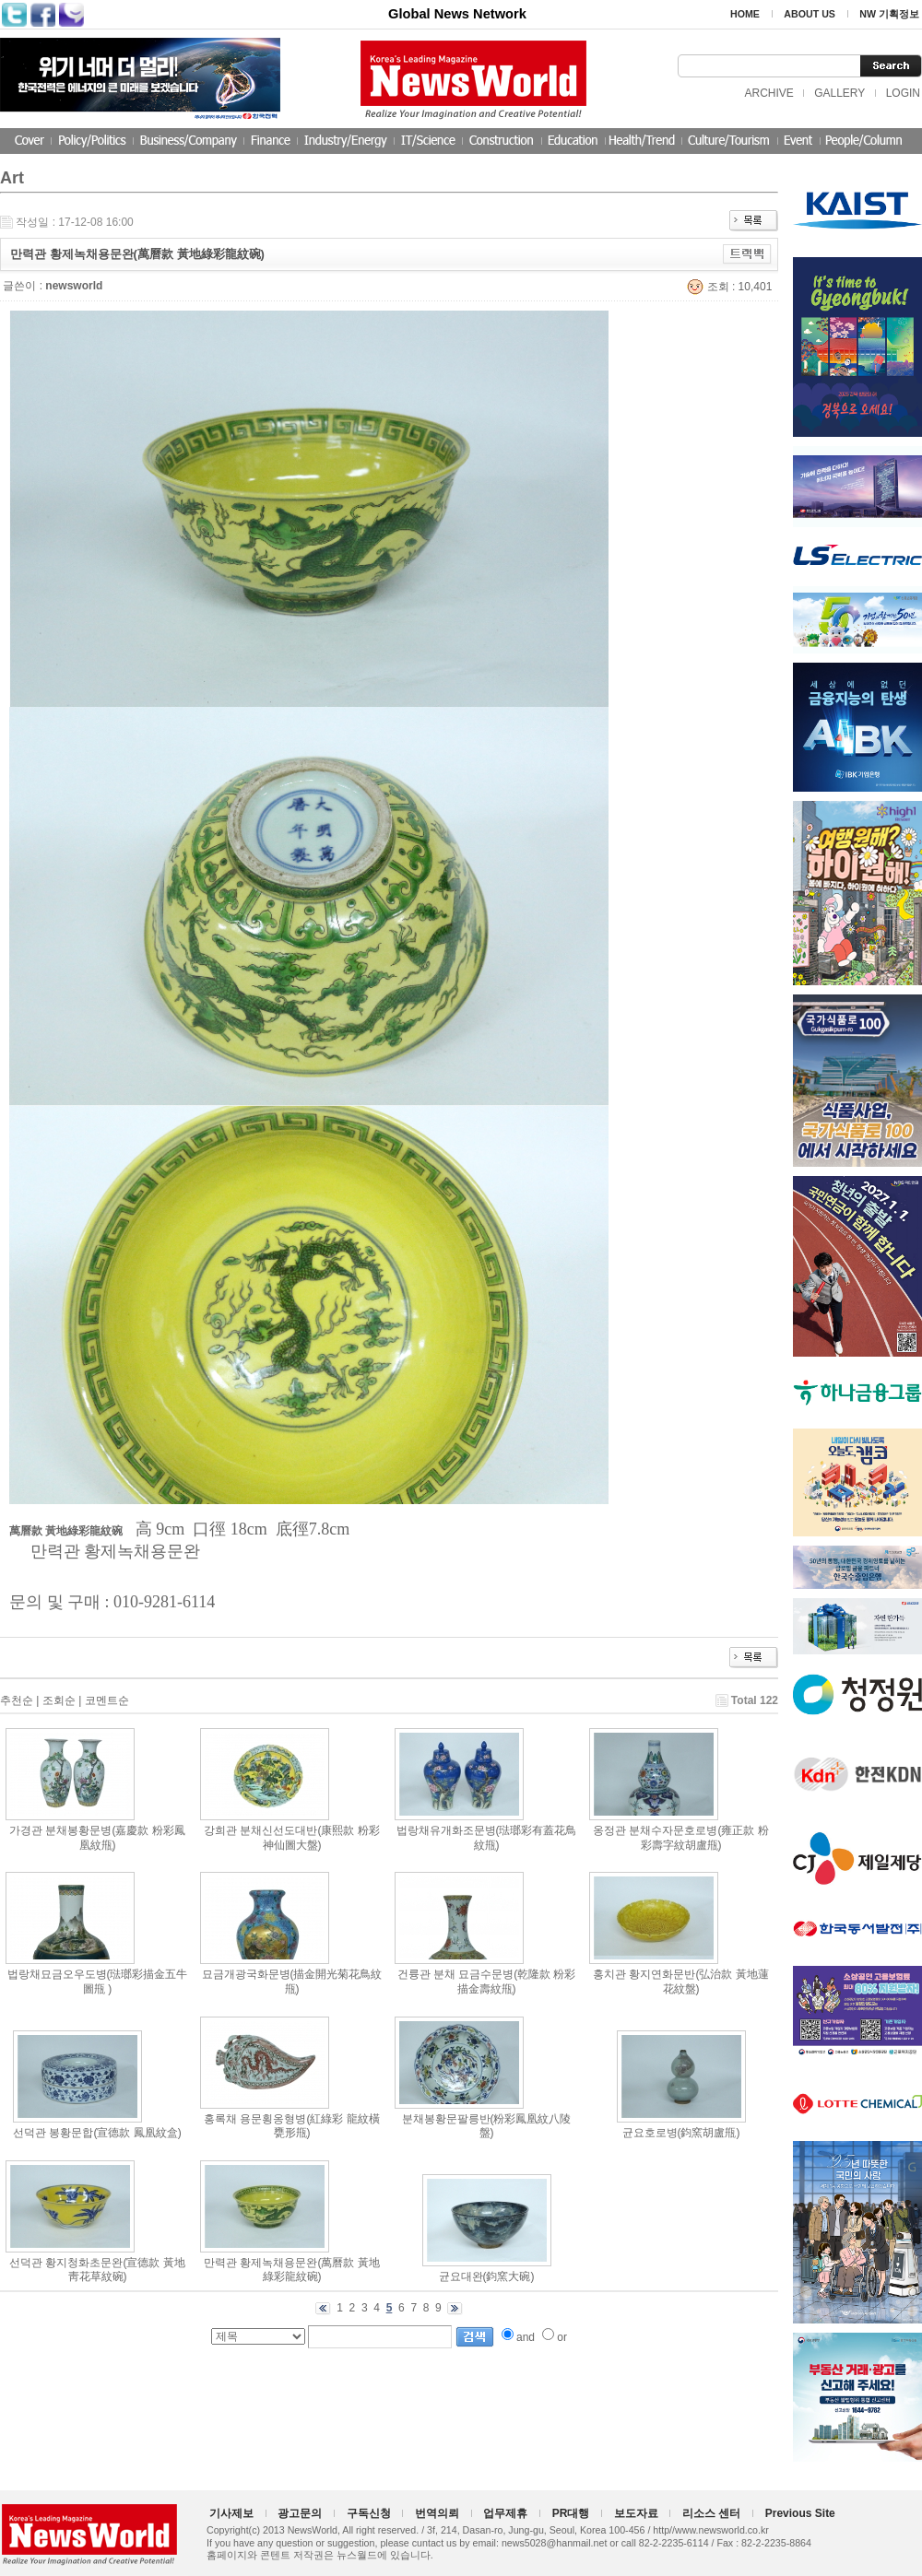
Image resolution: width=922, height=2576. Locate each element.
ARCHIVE (768, 93)
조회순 (59, 1700)
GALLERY (839, 93)
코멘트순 (107, 1700)
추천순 (16, 1700)
